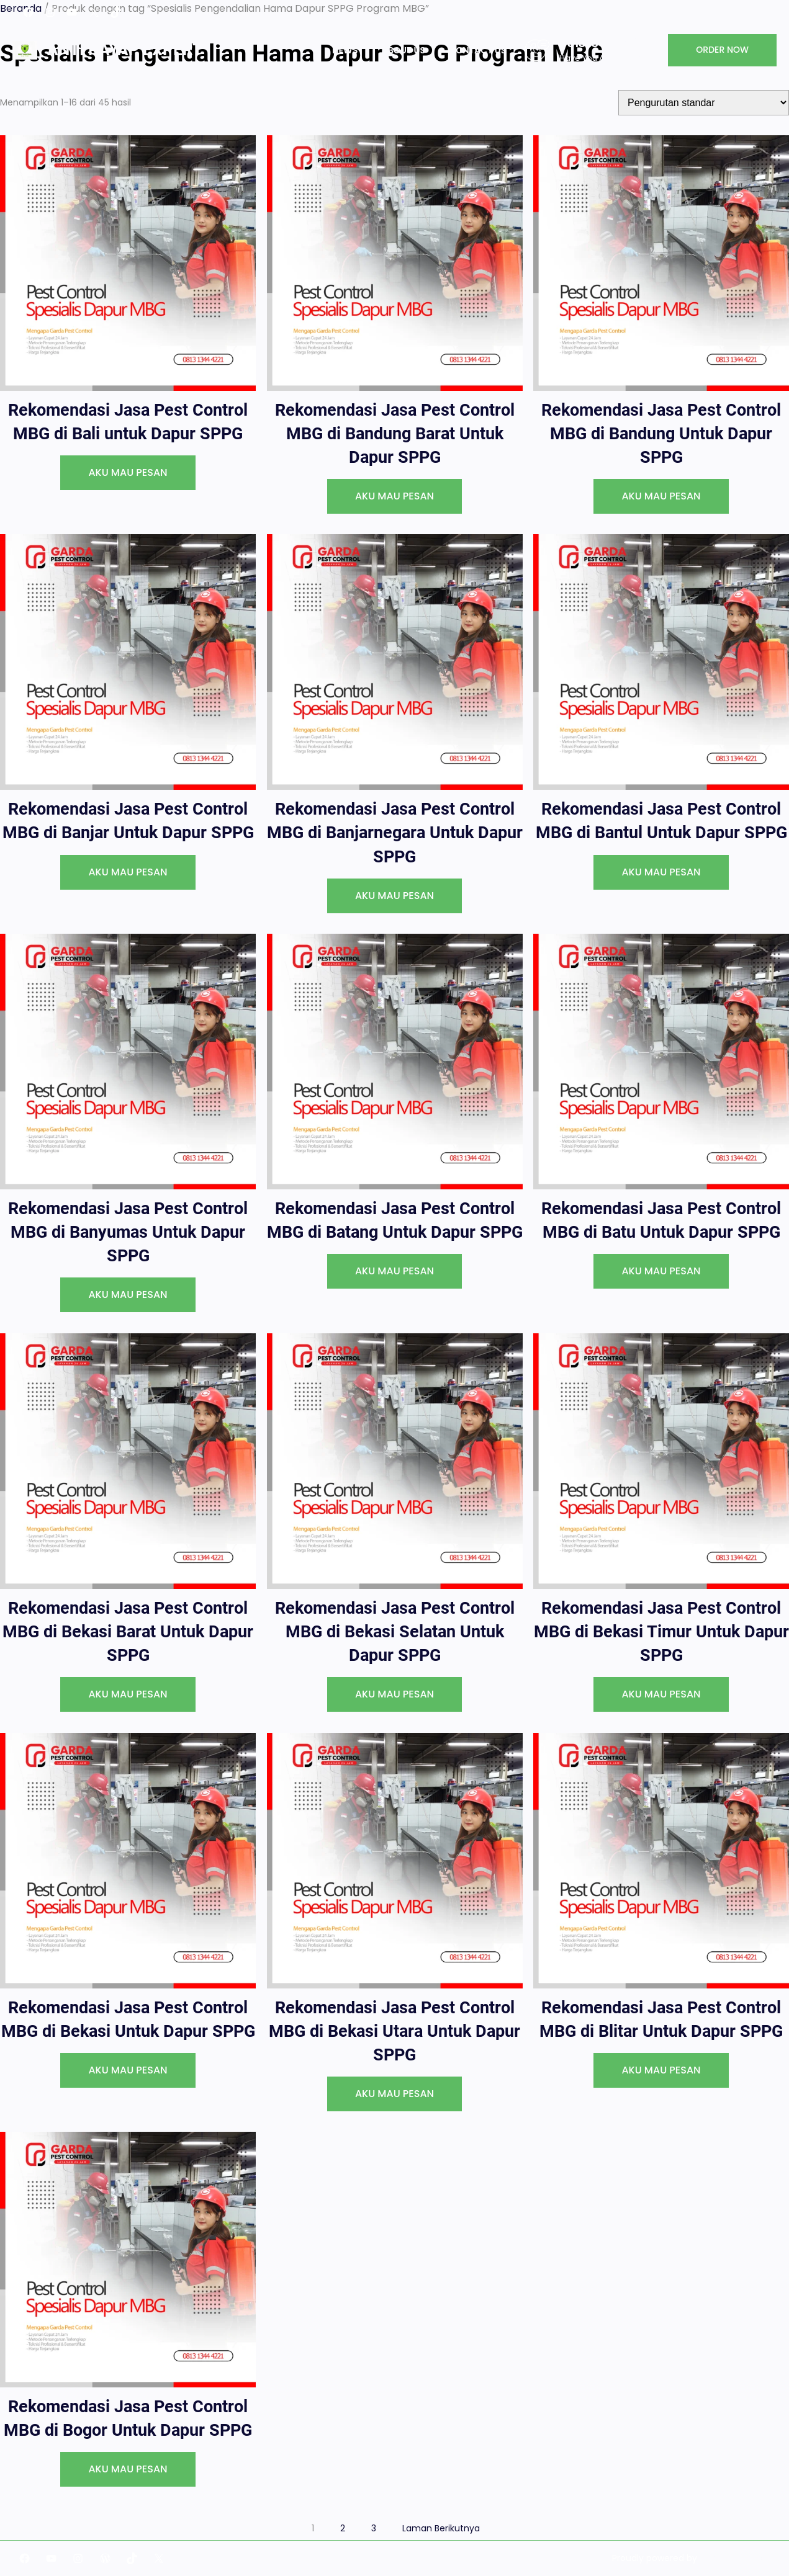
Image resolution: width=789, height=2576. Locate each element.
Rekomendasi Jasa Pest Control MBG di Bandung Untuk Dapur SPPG (661, 433)
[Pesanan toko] (703, 102)
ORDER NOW (722, 49)
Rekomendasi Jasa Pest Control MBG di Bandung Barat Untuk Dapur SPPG (395, 433)
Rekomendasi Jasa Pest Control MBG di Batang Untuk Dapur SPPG (395, 1220)
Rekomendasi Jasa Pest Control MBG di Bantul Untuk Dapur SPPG (661, 821)
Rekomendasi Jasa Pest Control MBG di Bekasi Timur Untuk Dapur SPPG (661, 1631)
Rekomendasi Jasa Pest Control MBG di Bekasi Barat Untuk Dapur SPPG (127, 1631)
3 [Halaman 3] (373, 2528)
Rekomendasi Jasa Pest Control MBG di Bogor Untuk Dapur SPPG (128, 2418)
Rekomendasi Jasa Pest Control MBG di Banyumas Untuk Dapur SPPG (128, 1232)
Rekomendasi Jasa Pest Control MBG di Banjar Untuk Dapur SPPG (128, 821)
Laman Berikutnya (441, 2528)
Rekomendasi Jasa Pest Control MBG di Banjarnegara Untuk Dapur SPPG (395, 832)
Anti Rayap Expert (124, 49)
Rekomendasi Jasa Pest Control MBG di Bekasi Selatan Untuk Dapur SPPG (395, 1631)
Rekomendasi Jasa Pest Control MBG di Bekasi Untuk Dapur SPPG (128, 2019)
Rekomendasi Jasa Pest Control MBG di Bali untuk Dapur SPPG (128, 422)
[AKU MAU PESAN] (127, 472)
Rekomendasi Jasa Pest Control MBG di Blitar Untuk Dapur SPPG (661, 2019)
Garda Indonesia (735, 2558)
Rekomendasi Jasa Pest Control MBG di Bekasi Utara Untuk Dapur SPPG (394, 2031)
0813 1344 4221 (599, 42)
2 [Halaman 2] (342, 2528)
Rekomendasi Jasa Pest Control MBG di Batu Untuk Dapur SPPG (661, 1220)
